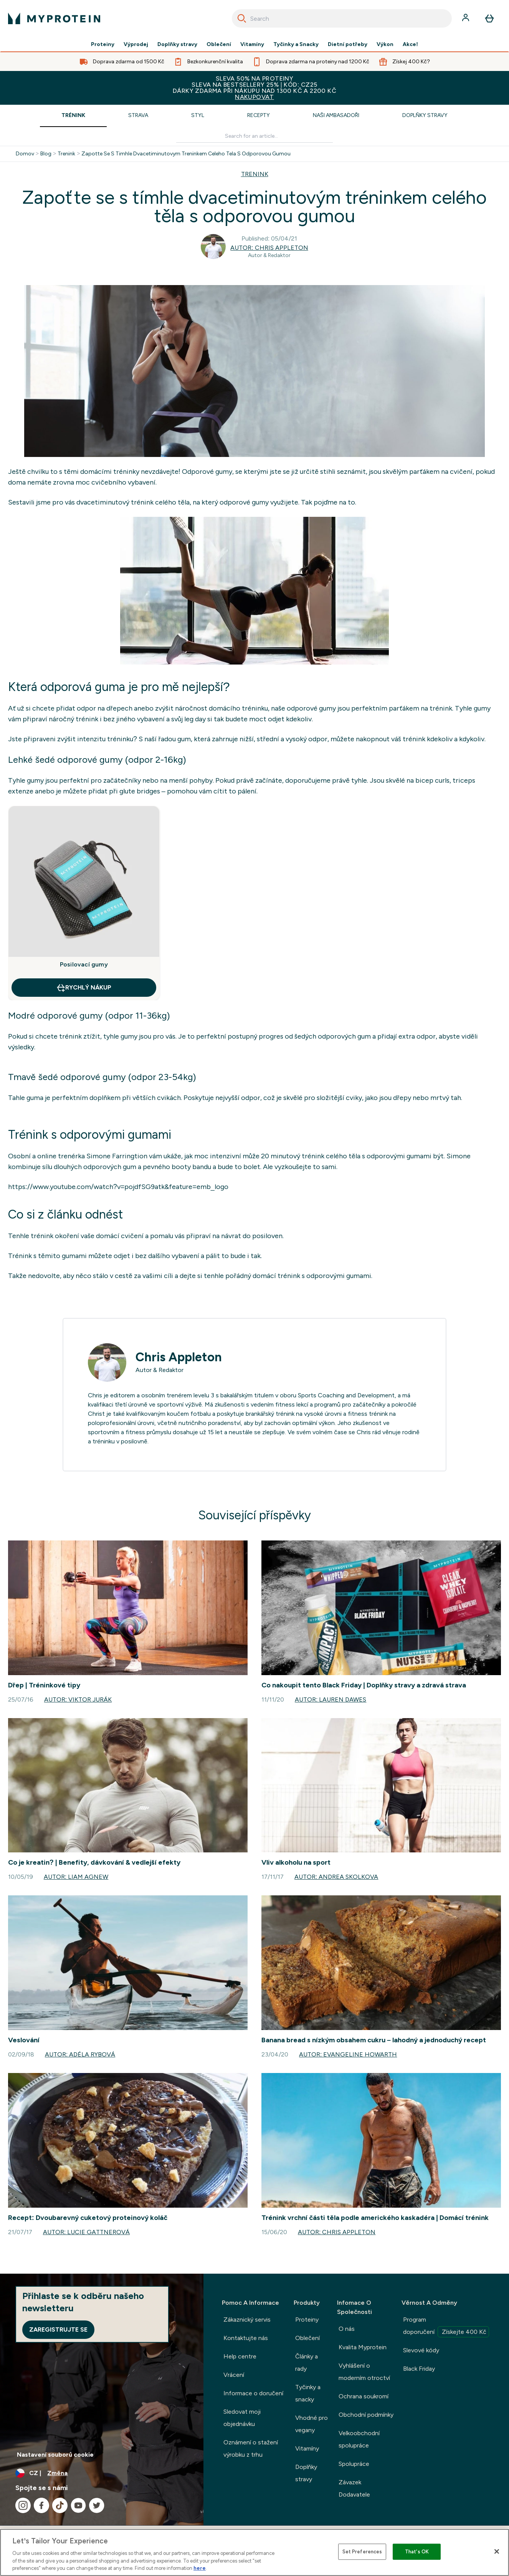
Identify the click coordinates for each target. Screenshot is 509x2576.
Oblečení (219, 44)
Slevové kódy (421, 2350)
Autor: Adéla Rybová (80, 2054)
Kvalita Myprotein (363, 2347)
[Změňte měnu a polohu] (101, 2473)
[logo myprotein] (54, 18)
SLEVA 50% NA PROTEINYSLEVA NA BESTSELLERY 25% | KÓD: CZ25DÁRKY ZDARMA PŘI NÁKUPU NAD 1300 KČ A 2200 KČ (254, 88)
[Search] (241, 18)
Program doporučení (446, 2326)
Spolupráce (354, 2463)
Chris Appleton (179, 1357)
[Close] (496, 2551)
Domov (25, 154)
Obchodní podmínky (366, 2414)
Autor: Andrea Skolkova (336, 1876)
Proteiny (102, 44)
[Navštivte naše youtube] (78, 2505)
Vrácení (233, 2374)
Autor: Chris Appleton (269, 247)
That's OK (417, 2552)
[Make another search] (254, 136)
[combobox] (342, 18)
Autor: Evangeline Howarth (348, 2054)
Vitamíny (252, 44)
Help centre (239, 2356)
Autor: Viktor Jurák (78, 1699)
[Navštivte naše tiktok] (60, 2505)
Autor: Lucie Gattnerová (86, 2232)
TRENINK (254, 174)
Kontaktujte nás (245, 2338)
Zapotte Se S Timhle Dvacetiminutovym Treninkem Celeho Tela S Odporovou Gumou (186, 154)
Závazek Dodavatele (354, 2488)
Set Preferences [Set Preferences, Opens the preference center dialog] (362, 2552)
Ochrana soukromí (363, 2396)
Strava (138, 115)
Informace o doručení (253, 2393)
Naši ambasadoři (336, 115)
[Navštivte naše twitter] (96, 2505)
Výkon (385, 44)
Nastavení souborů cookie (55, 2454)
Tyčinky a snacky (308, 2393)
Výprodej (136, 44)
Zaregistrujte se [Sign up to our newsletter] (58, 2329)
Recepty (258, 115)
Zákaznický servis (247, 2319)
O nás (347, 2328)
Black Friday (419, 2368)
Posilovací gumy (84, 964)
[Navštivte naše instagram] (23, 2505)
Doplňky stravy (177, 44)
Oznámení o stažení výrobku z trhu (250, 2448)
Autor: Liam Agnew (76, 1876)
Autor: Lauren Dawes (330, 1699)
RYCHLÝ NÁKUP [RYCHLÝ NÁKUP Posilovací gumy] (83, 987)
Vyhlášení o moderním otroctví (364, 2371)
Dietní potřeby (347, 44)
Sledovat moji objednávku (242, 2418)
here (199, 2568)
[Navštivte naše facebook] (41, 2505)
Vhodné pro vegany (311, 2424)
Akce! (410, 44)
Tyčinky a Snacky (296, 44)
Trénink (73, 115)
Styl (197, 115)
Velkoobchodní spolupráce (359, 2439)
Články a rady (306, 2362)
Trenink (66, 154)
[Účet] (466, 18)
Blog (45, 154)
